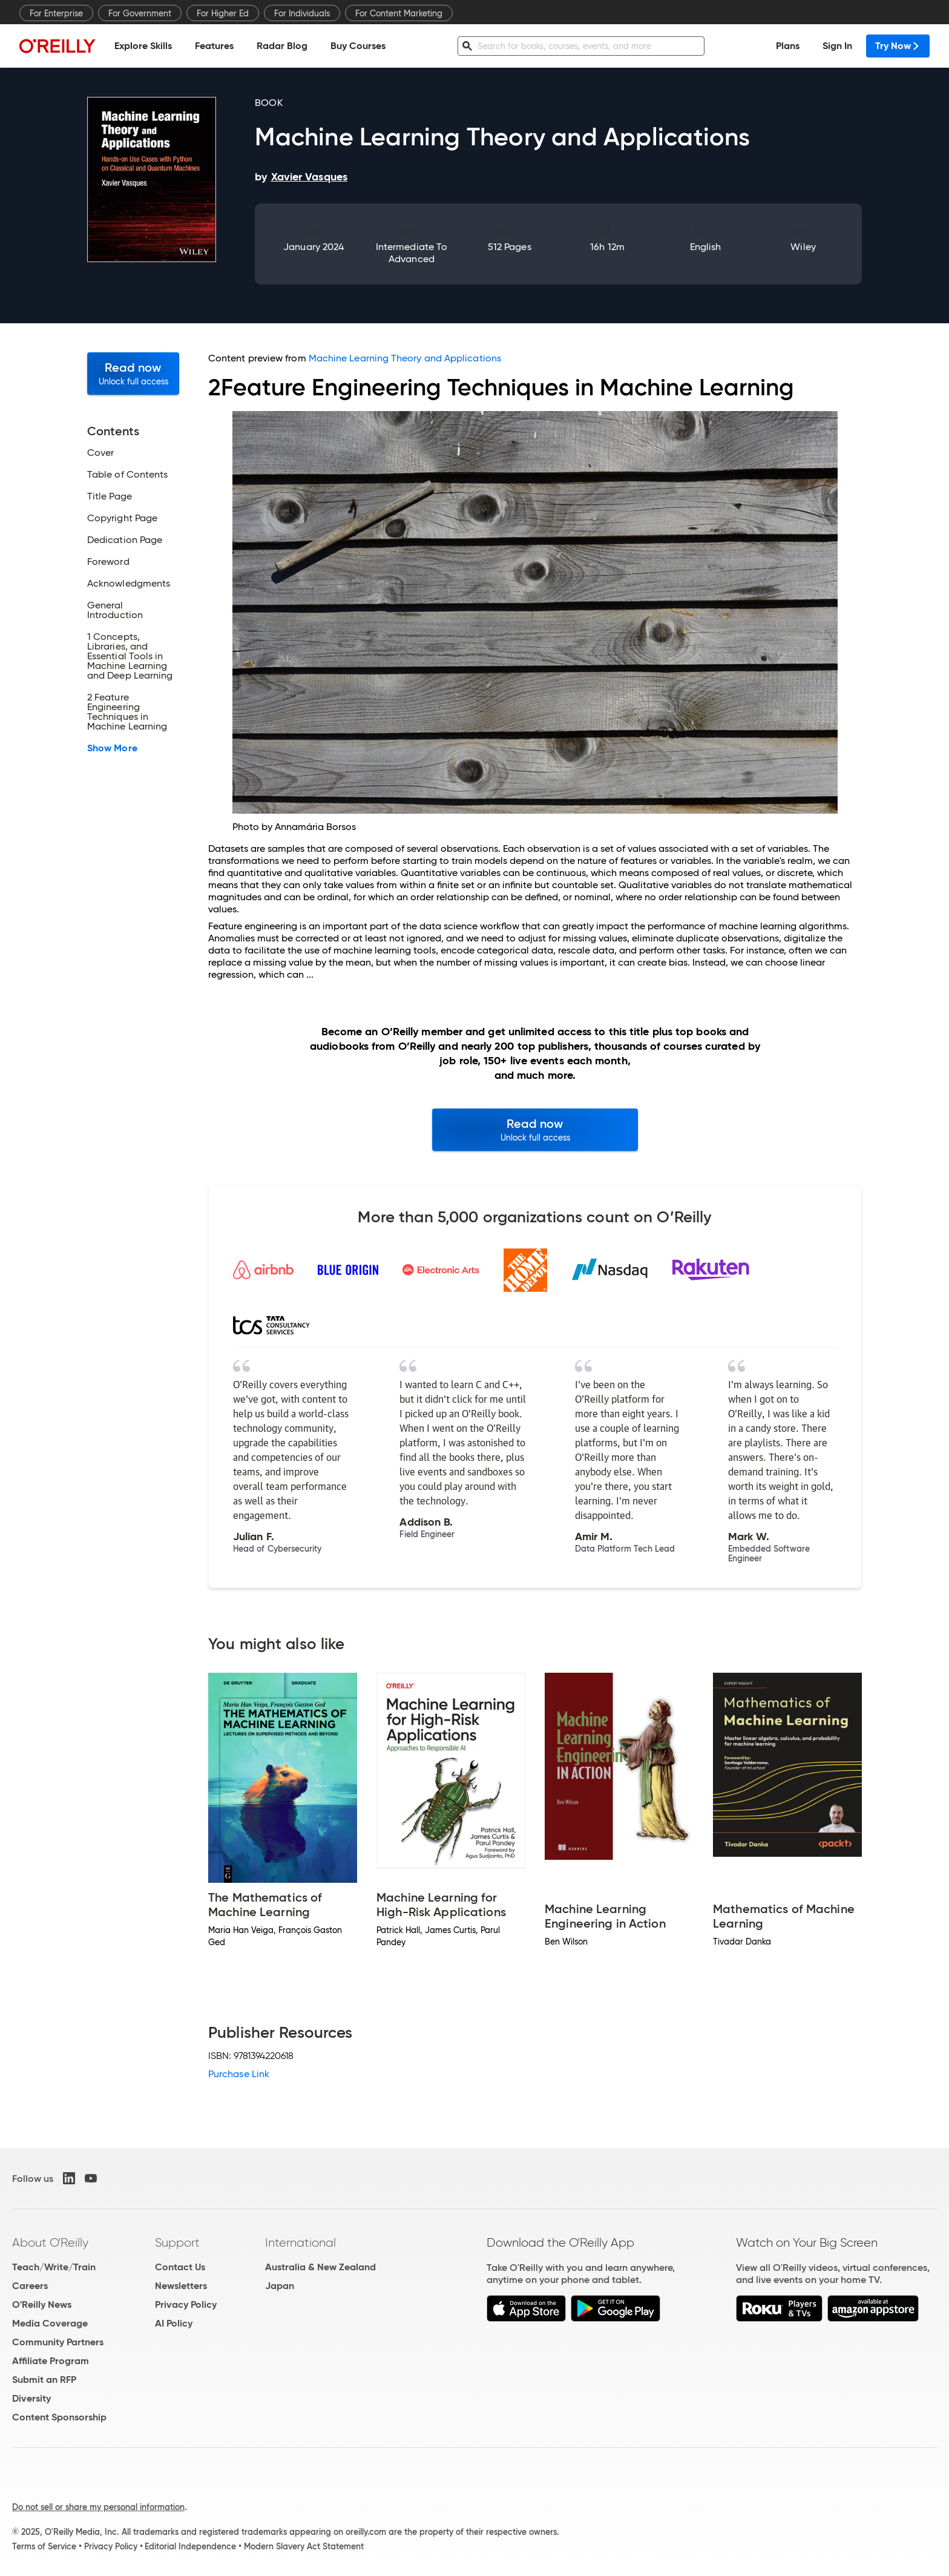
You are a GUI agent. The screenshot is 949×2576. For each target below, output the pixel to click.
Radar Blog (282, 45)
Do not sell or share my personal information (98, 2507)
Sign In (837, 45)
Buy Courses (358, 45)
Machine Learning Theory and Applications (405, 358)
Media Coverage (50, 2323)
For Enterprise (56, 13)
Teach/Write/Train (54, 2267)
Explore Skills (143, 45)
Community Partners (57, 2342)
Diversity (31, 2398)
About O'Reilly (50, 2242)
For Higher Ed (223, 13)
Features (214, 45)
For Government (139, 13)
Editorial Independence (190, 2546)
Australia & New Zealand (320, 2267)
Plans (788, 45)
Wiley (802, 246)
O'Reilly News (41, 2304)
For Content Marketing (398, 13)
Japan (279, 2285)
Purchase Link (238, 2074)
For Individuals (302, 13)
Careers (30, 2285)
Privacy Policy (186, 2304)
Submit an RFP (44, 2379)
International (300, 2242)
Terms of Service (44, 2546)
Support (177, 2242)
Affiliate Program (50, 2360)
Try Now (898, 45)
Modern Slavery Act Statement (304, 2546)
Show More (112, 748)
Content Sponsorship (59, 2417)
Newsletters (181, 2285)
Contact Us (180, 2267)
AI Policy (173, 2323)
